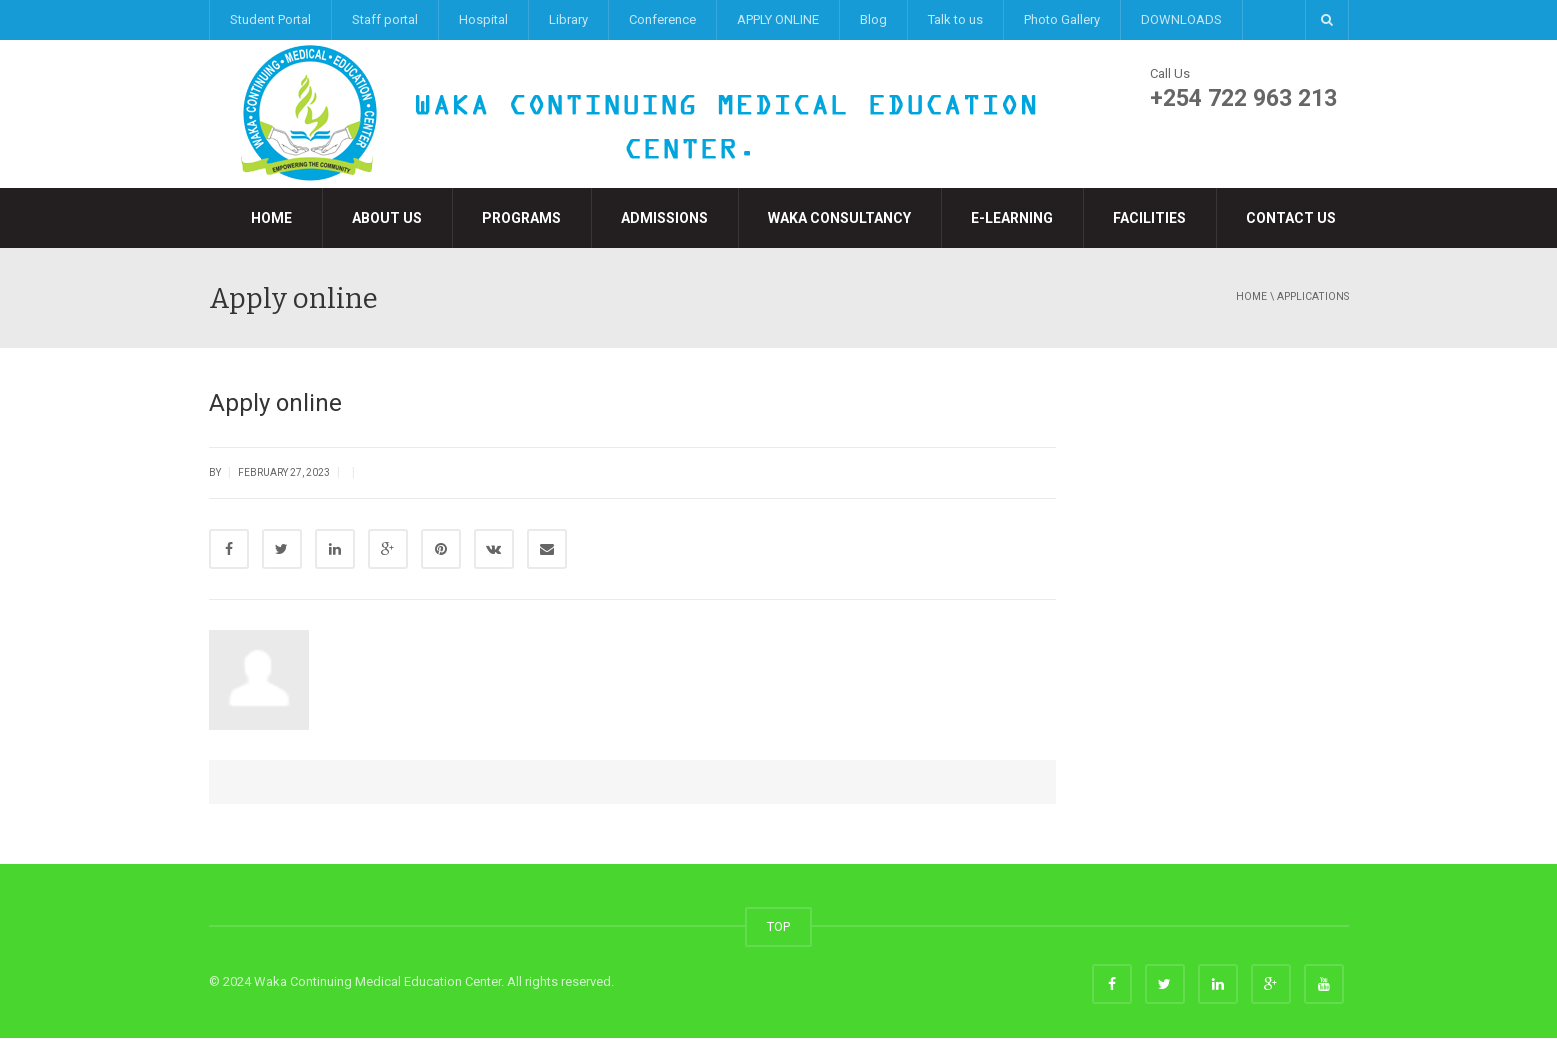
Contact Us (1291, 218)
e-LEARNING (1012, 218)
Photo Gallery (1062, 19)
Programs (521, 218)
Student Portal (270, 19)
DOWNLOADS (1181, 19)
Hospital (483, 19)
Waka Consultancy (839, 218)
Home (271, 218)
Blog (873, 19)
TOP (778, 927)
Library (568, 19)
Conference (662, 19)
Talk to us (955, 19)
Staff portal (385, 19)
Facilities (1149, 218)
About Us (387, 218)
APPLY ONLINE (778, 19)
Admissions (664, 218)
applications (1313, 296)
